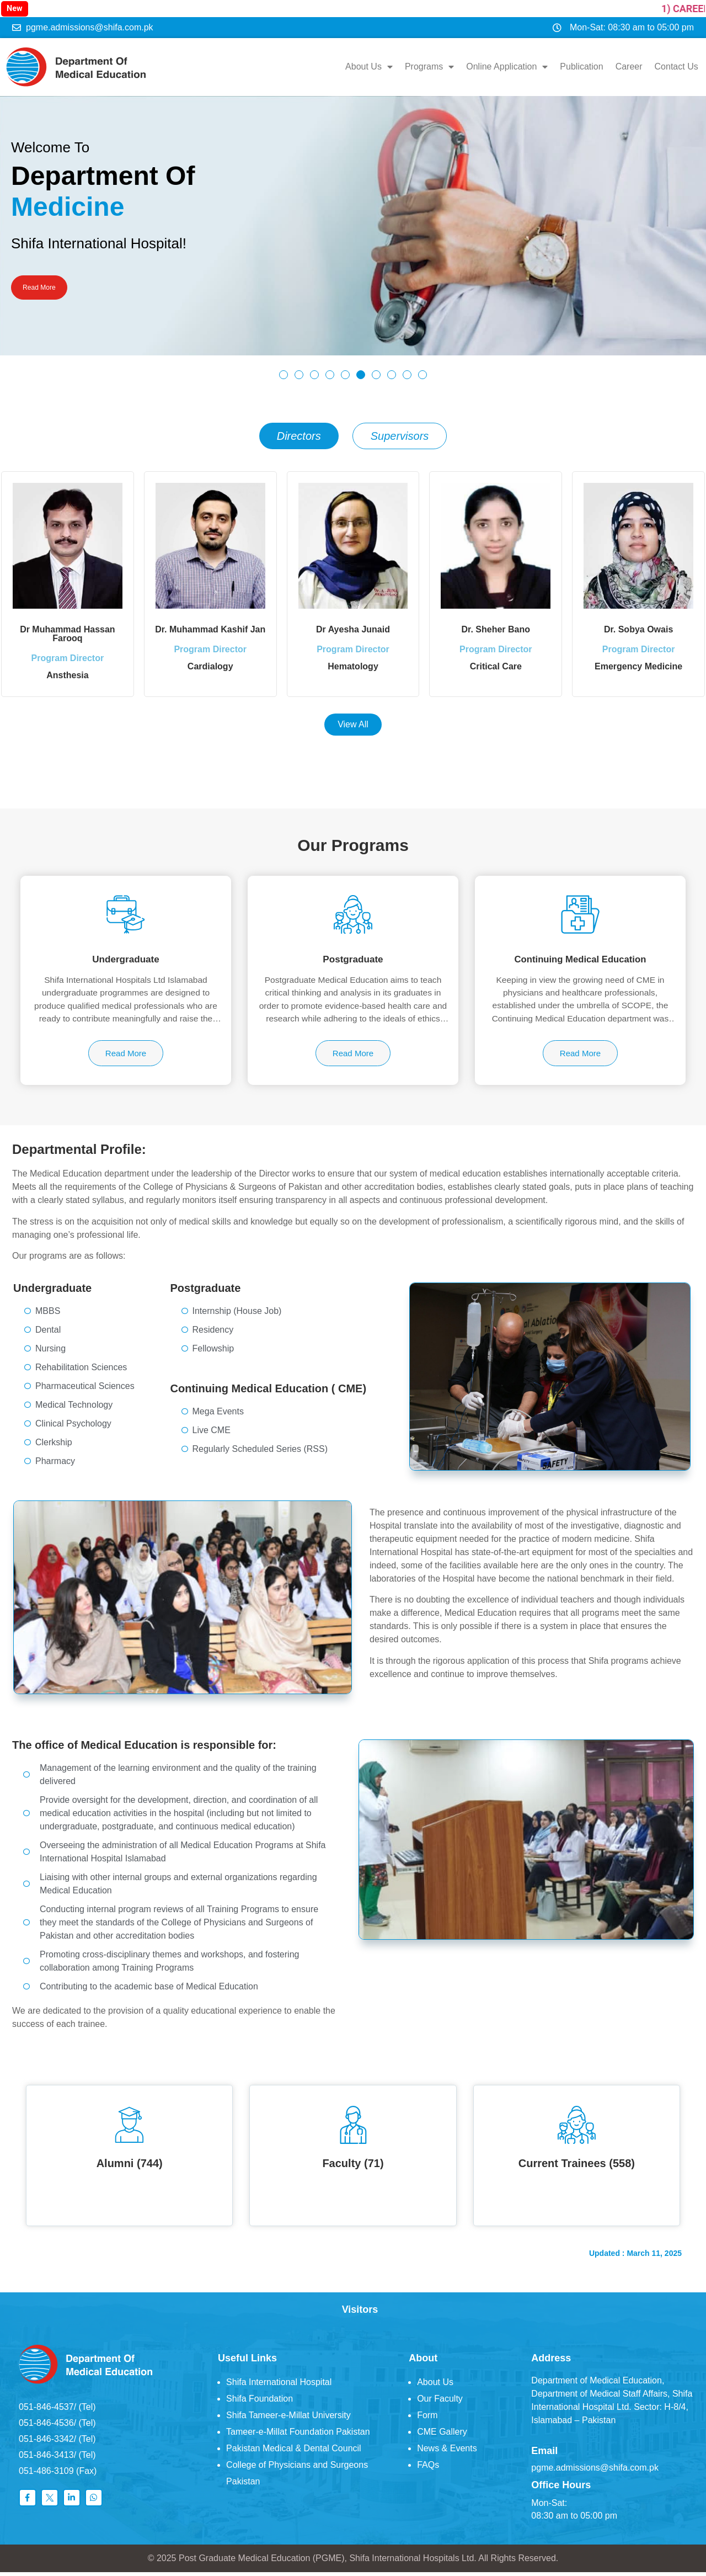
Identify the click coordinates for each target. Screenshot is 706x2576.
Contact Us (672, 65)
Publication (577, 65)
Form (427, 2418)
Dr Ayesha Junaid (353, 625)
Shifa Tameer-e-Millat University (288, 2418)
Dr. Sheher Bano (496, 625)
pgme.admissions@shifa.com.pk (595, 2471)
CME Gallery (442, 2435)
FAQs (428, 2468)
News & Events (447, 2451)
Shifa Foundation (259, 2402)
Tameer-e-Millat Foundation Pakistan (298, 2435)
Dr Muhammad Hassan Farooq (67, 630)
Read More (47, 285)
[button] (283, 370)
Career (624, 65)
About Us (364, 65)
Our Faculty (440, 2402)
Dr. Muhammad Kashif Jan (210, 625)
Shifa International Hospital (278, 2385)
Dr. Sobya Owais (638, 625)
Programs (425, 65)
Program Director (67, 663)
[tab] (299, 431)
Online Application (503, 65)
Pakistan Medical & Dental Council (293, 2451)
